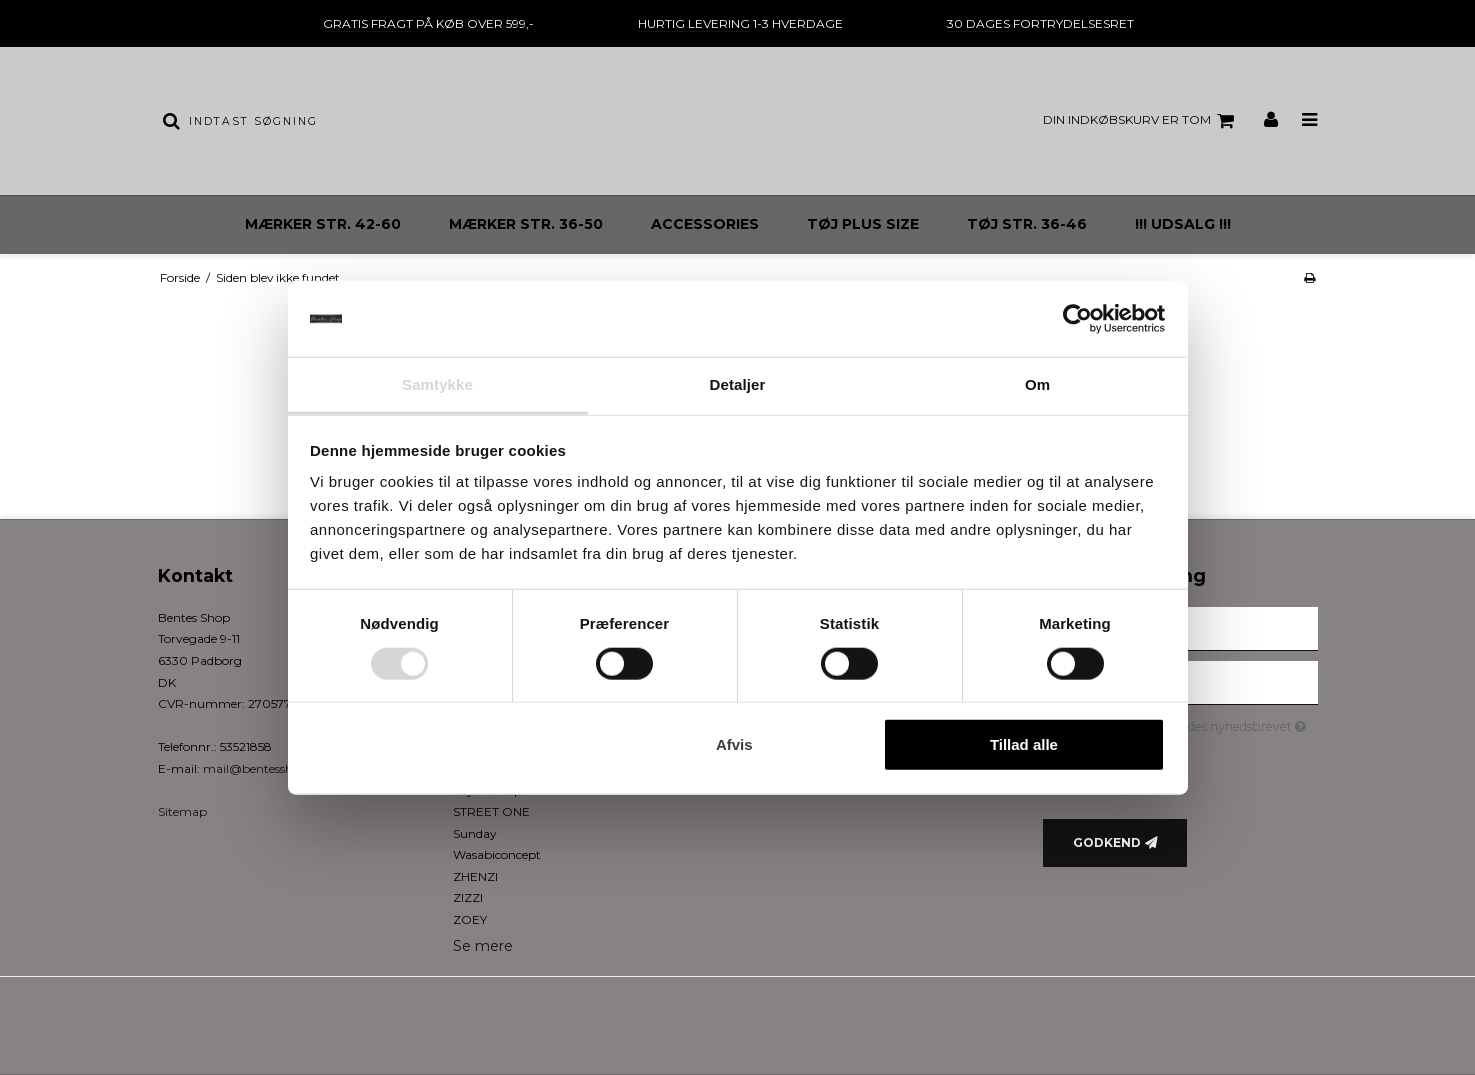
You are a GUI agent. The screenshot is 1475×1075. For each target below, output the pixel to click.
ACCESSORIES (705, 224)
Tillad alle (1024, 744)
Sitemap (182, 811)
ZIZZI (468, 897)
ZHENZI (475, 876)
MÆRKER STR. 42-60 (323, 224)
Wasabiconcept (497, 854)
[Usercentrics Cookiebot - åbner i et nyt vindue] (1077, 319)
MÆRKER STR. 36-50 (526, 224)
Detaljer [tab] (738, 384)
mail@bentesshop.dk (264, 768)
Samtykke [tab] (437, 384)
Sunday (475, 833)
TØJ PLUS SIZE (863, 224)
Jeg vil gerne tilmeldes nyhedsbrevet (1196, 723)
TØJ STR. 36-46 (1027, 224)
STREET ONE (491, 811)
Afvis (734, 744)
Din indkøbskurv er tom (1141, 121)
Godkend (1107, 842)
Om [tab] (1037, 384)
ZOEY (470, 919)
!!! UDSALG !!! (1183, 224)
